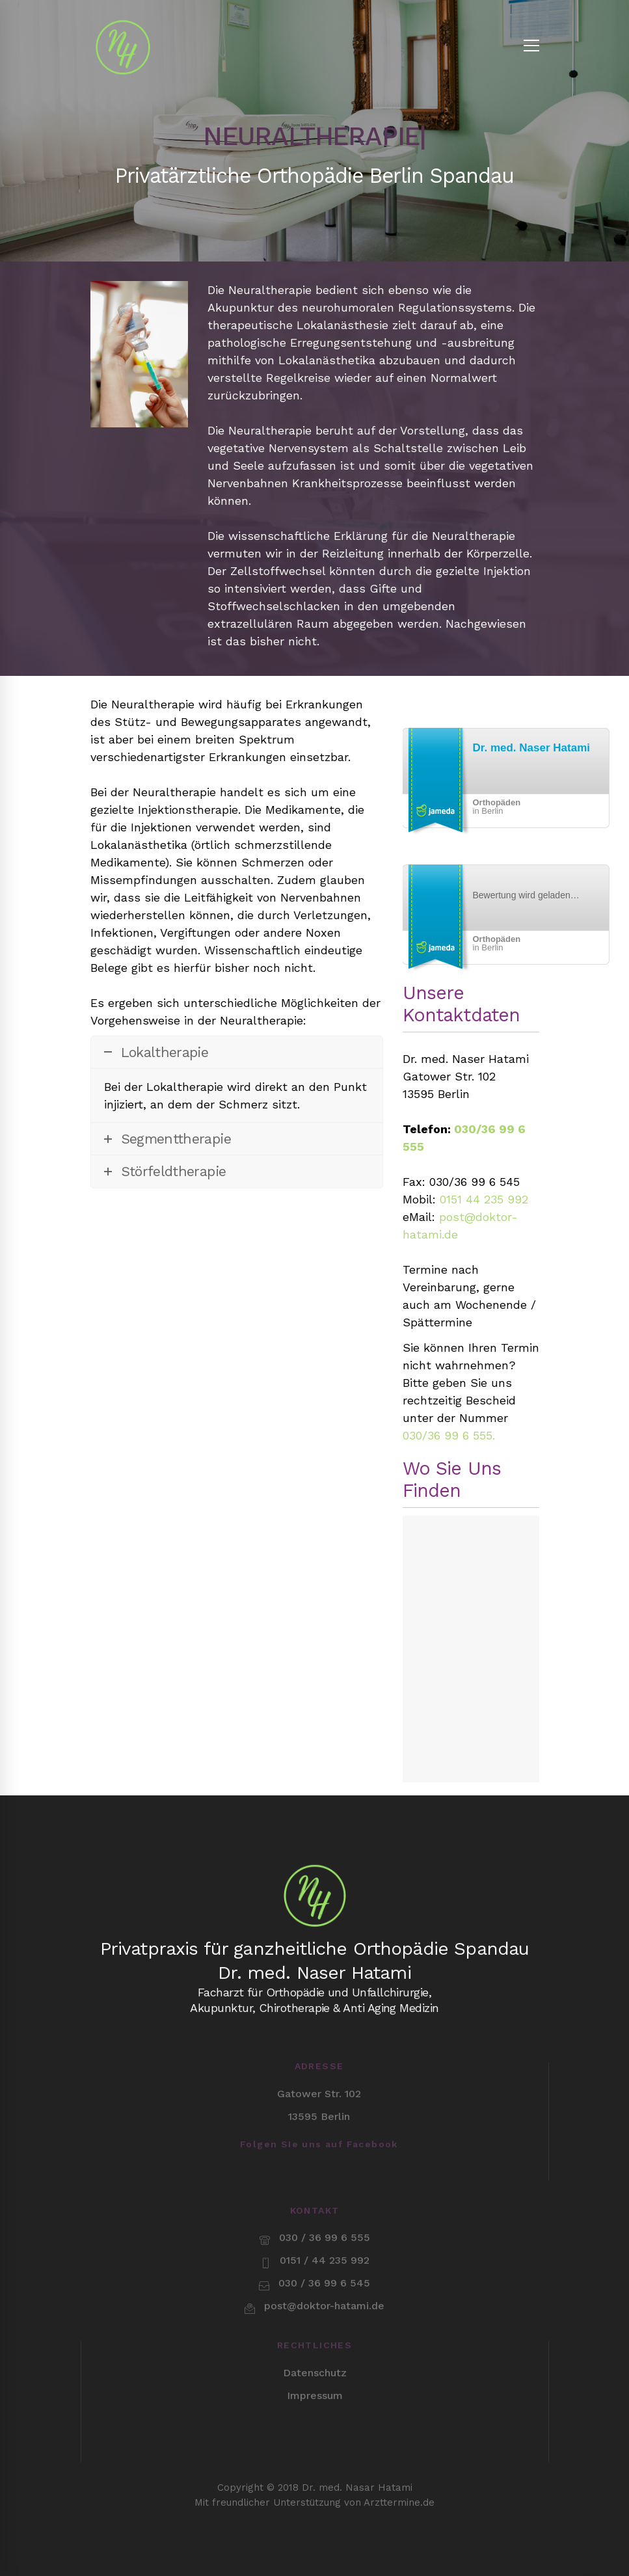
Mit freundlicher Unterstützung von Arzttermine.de (314, 2447)
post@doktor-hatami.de (324, 2251)
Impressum (315, 2341)
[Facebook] (319, 2164)
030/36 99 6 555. (449, 1435)
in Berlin (497, 807)
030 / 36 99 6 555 (324, 2183)
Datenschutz (315, 2318)
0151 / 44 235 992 (324, 2205)
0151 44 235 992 (484, 1199)
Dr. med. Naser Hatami (531, 748)
